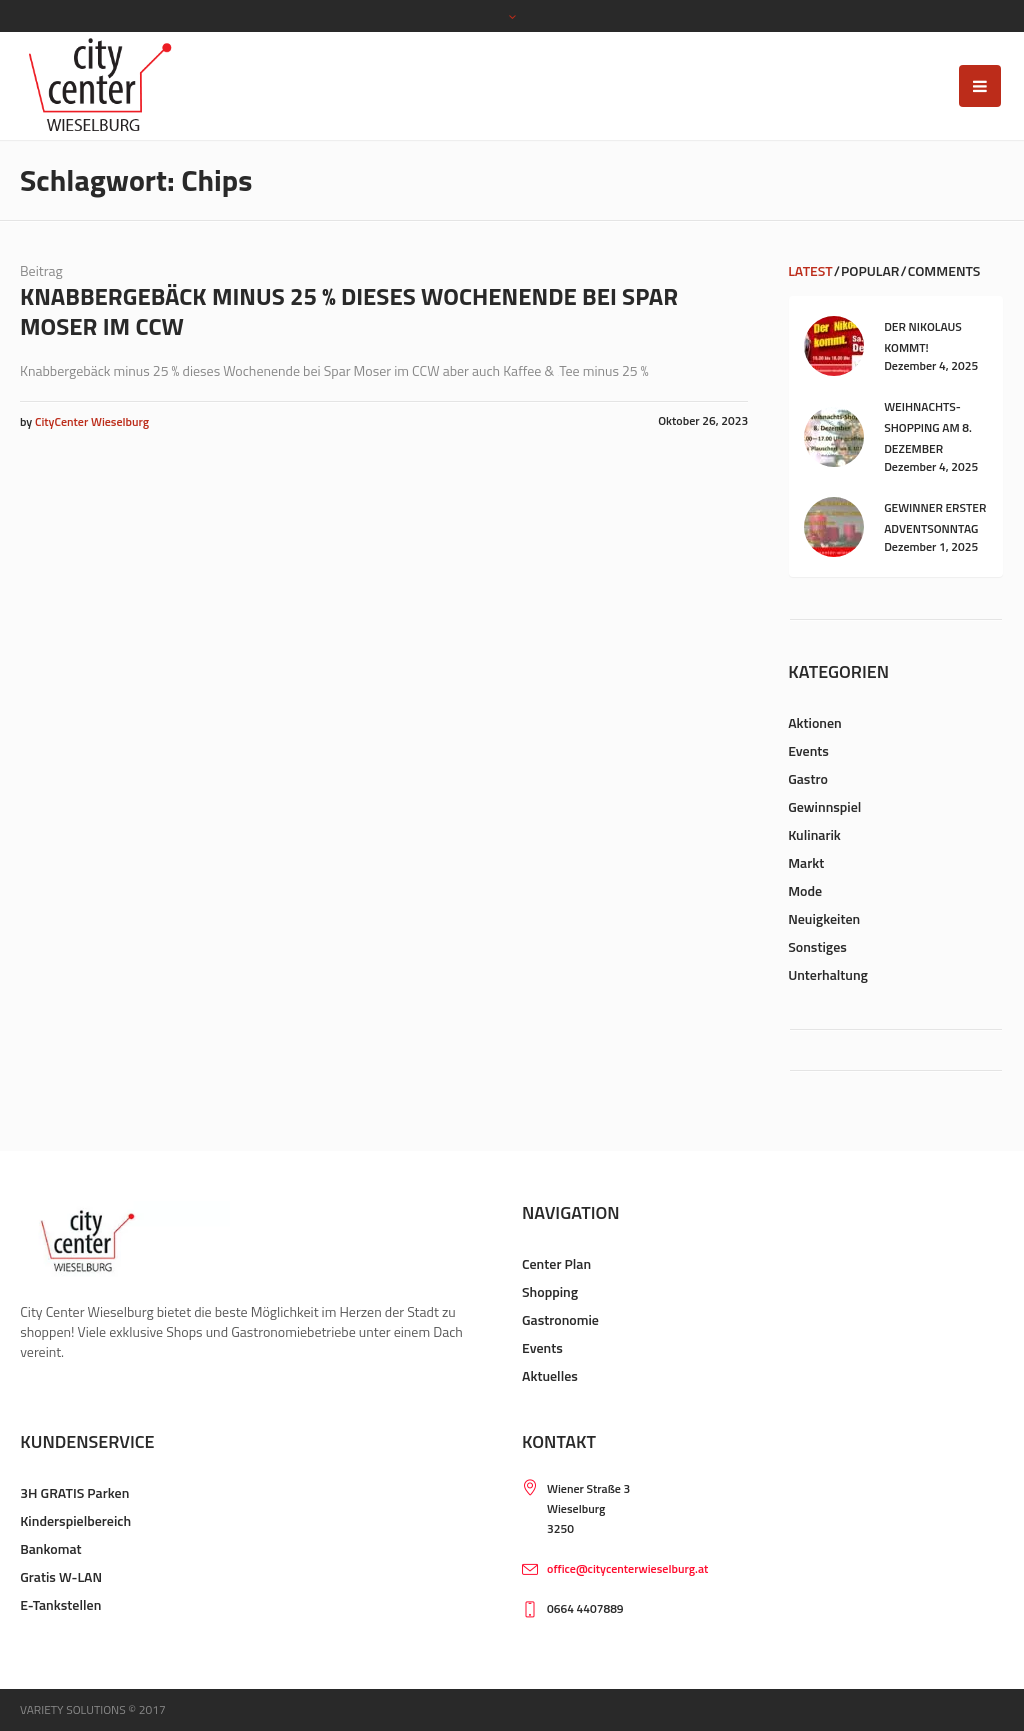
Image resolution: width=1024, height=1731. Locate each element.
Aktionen (815, 722)
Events (808, 750)
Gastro (808, 778)
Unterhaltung (828, 974)
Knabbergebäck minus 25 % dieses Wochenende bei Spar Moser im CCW (349, 311)
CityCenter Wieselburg (92, 421)
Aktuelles (550, 1375)
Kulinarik (814, 834)
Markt (806, 862)
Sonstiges (817, 946)
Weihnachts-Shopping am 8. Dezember (928, 427)
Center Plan (556, 1263)
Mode (805, 890)
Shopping (550, 1291)
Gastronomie (560, 1319)
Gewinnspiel (824, 806)
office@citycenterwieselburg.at (627, 1568)
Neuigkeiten (824, 918)
